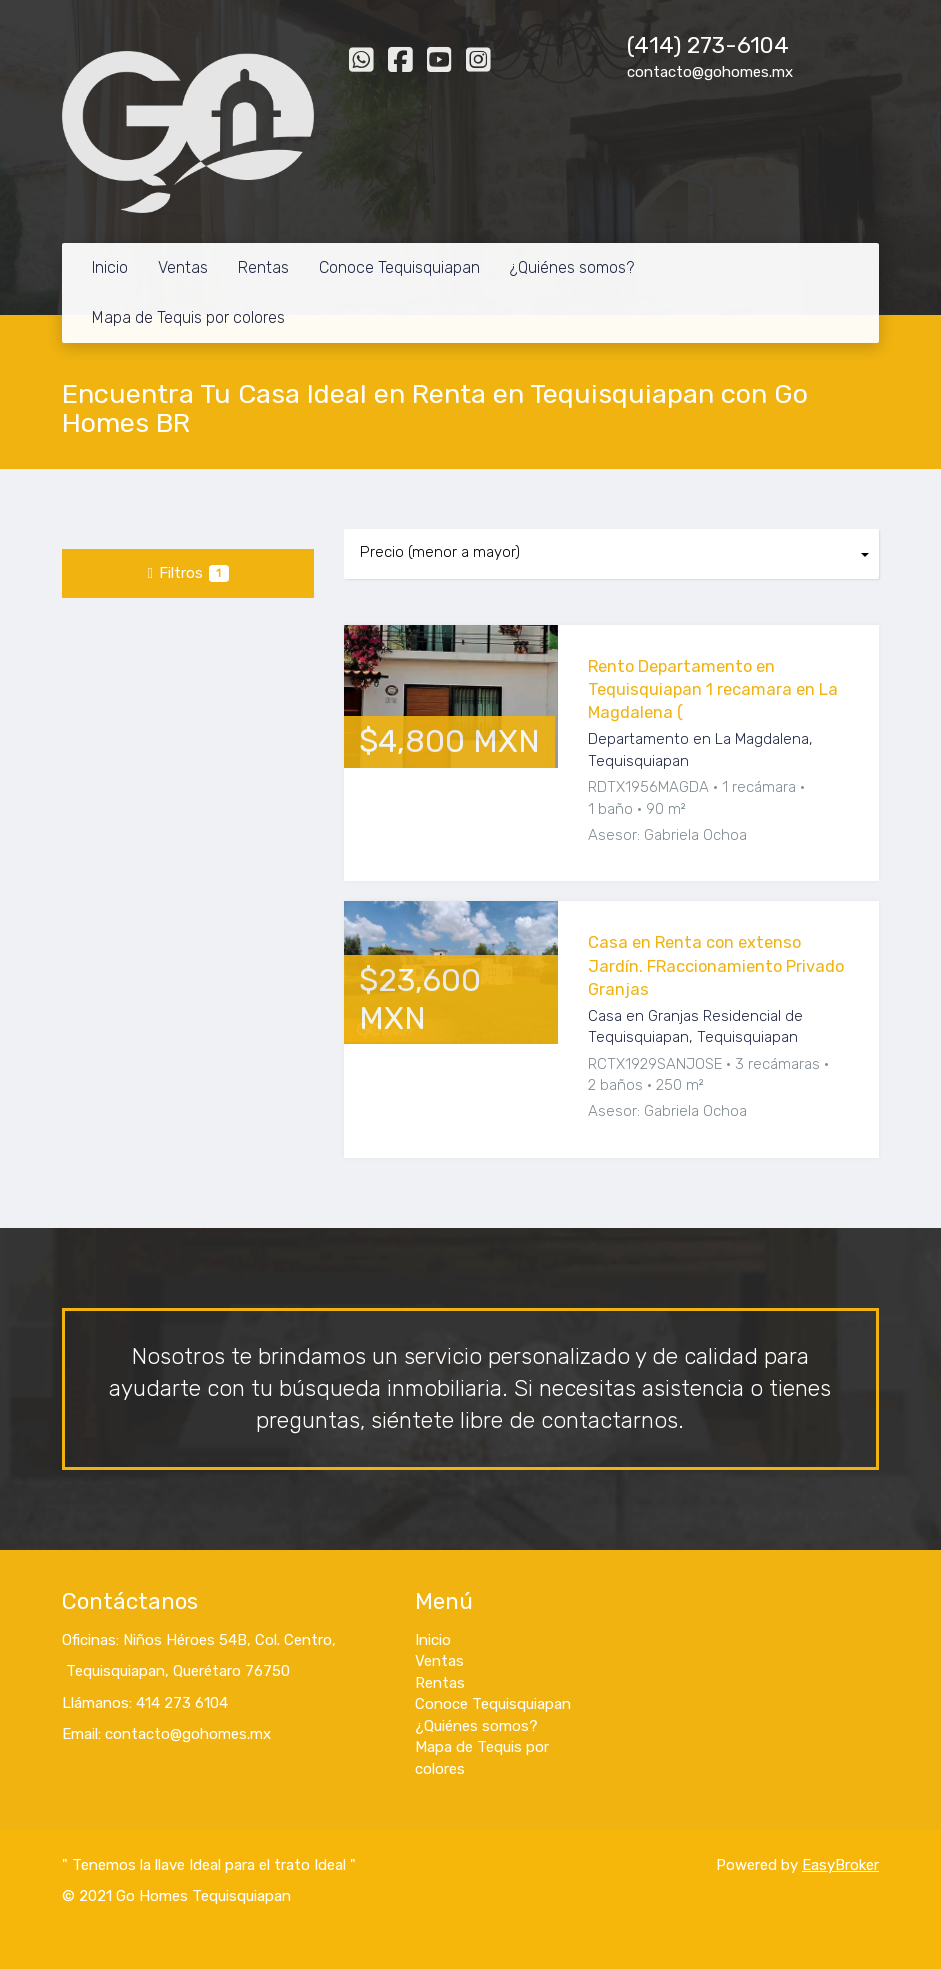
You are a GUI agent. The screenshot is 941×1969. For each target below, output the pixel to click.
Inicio (110, 267)
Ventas (183, 267)
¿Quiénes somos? (572, 267)
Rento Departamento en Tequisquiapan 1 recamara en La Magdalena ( (713, 689)
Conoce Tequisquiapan (399, 267)
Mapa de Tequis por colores (188, 317)
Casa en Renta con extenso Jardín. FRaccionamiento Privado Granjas (716, 965)
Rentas (263, 267)
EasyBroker (840, 1865)
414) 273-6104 (711, 45)
